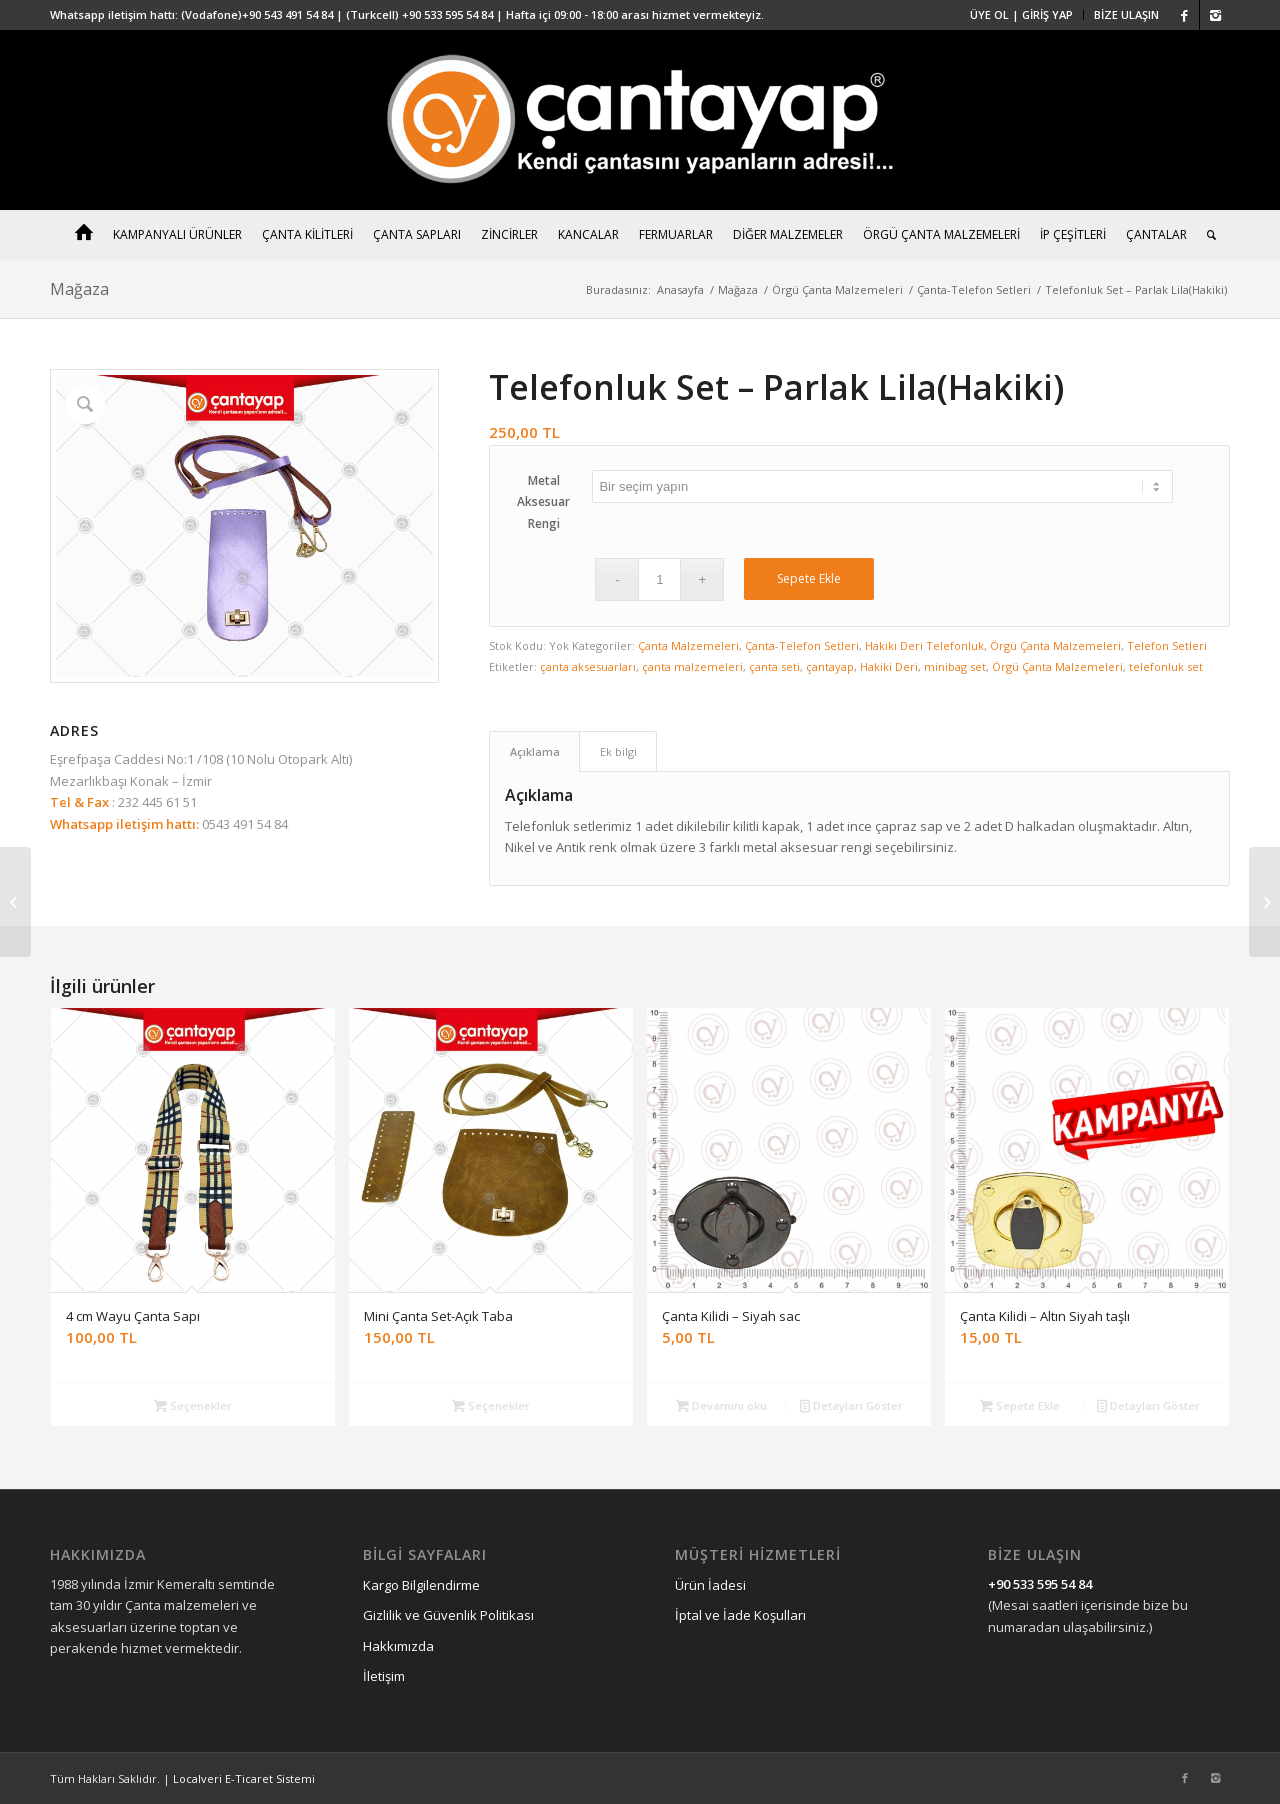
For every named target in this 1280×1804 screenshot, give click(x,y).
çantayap (830, 666)
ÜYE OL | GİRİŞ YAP (1021, 14)
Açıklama (535, 751)
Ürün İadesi (710, 1585)
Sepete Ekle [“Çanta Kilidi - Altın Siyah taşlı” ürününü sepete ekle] (1020, 1405)
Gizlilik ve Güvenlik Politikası (448, 1615)
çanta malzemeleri (692, 666)
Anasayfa (680, 289)
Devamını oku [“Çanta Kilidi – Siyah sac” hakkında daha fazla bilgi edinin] (721, 1405)
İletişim (384, 1676)
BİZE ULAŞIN (1126, 14)
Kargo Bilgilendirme (421, 1585)
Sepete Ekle (809, 578)
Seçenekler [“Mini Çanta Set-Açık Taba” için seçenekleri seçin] (491, 1405)
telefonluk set (1166, 666)
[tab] (534, 751)
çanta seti (774, 666)
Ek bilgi (618, 751)
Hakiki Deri (889, 666)
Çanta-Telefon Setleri (974, 289)
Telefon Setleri (1167, 645)
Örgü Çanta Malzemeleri (837, 289)
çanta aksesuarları (588, 666)
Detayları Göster (851, 1405)
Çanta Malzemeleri (688, 645)
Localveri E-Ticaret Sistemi (244, 1778)
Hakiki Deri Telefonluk (924, 645)
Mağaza (79, 289)
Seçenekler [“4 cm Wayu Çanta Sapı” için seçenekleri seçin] (193, 1405)
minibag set (955, 666)
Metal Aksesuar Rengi (543, 502)
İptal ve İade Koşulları (740, 1615)
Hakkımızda (398, 1646)
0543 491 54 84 (243, 824)
